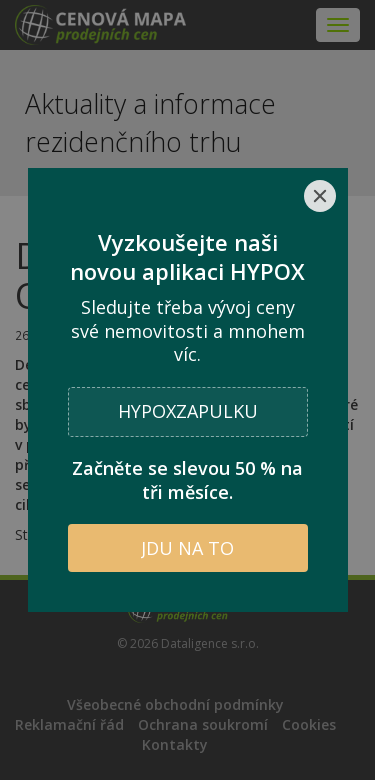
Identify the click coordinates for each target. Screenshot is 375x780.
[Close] (320, 196)
